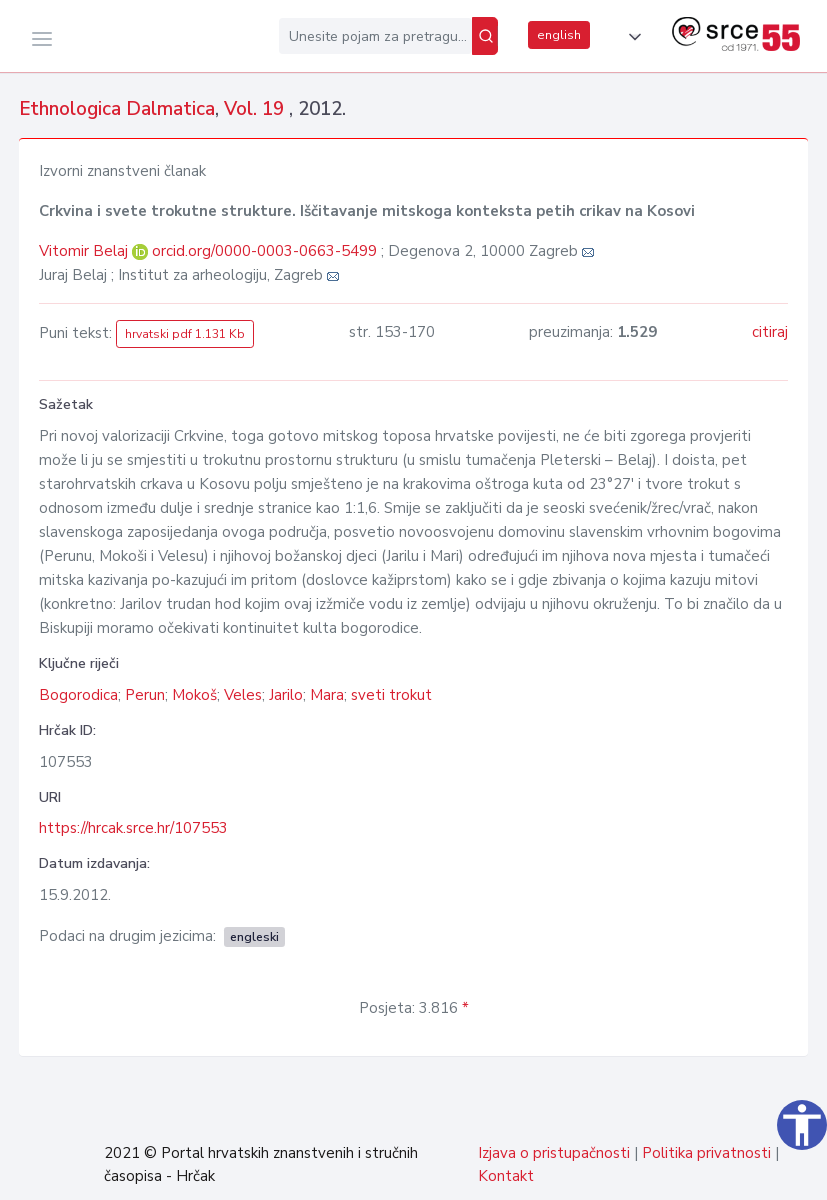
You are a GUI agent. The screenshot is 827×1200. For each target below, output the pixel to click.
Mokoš (194, 695)
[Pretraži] (485, 36)
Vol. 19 (256, 109)
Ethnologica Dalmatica (117, 109)
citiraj (770, 332)
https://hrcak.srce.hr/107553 (133, 828)
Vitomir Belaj (85, 251)
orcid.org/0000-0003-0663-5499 (264, 251)
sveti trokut (391, 695)
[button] (631, 37)
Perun (145, 695)
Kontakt (506, 1176)
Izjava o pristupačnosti (554, 1153)
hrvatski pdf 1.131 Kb (185, 334)
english (559, 35)
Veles (243, 695)
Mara (327, 695)
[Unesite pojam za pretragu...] (375, 36)
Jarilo (286, 695)
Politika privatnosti (706, 1153)
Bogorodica (78, 695)
